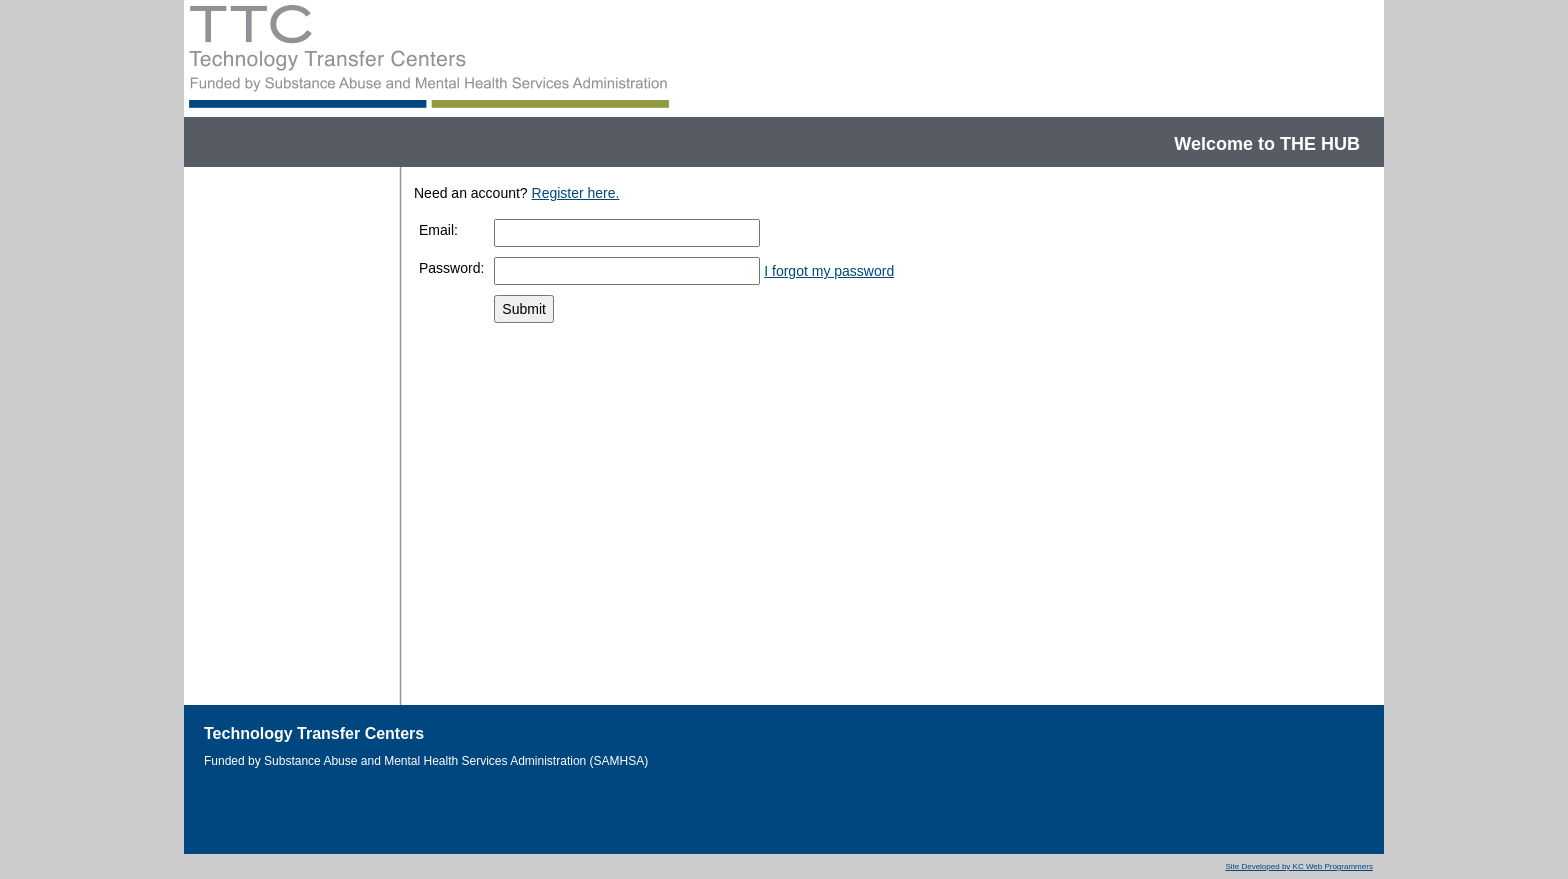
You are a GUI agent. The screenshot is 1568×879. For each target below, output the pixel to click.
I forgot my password (829, 271)
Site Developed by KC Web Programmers (1298, 866)
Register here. (576, 193)
